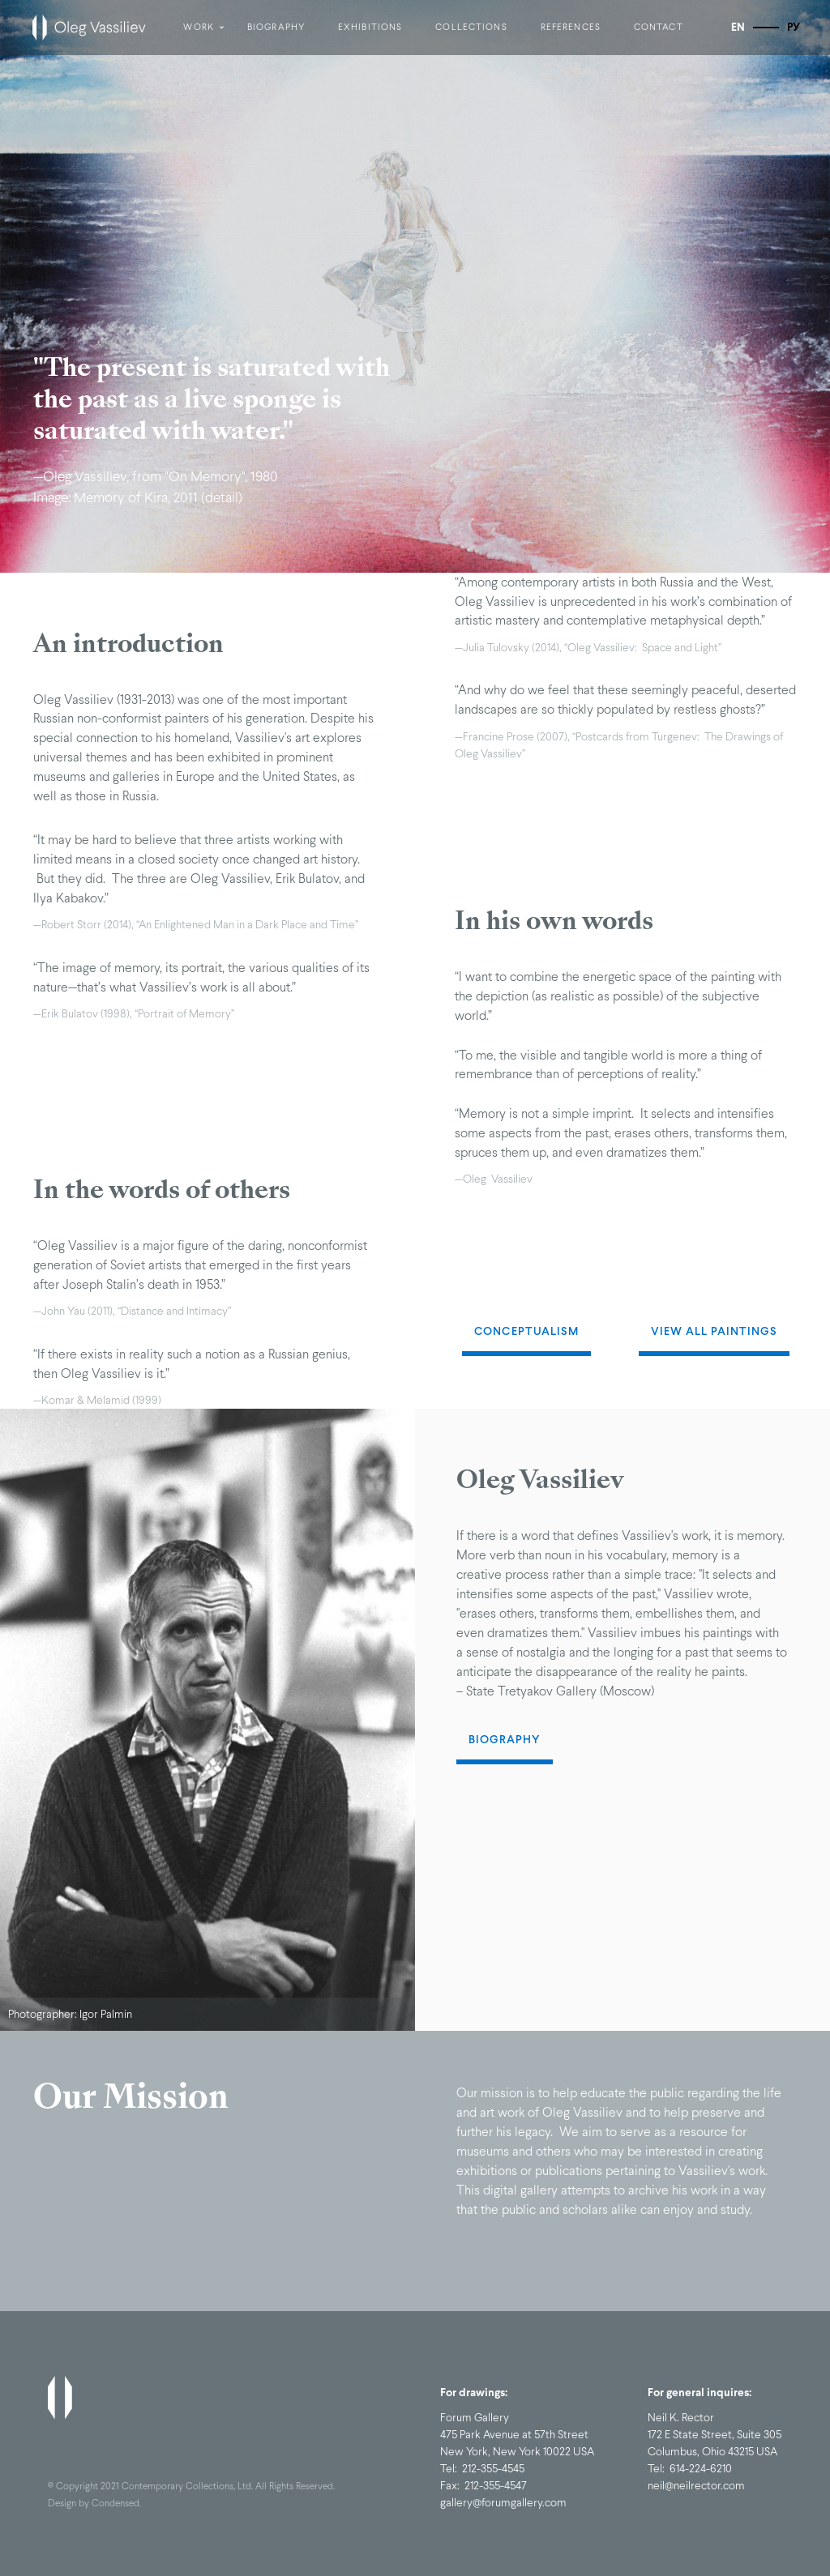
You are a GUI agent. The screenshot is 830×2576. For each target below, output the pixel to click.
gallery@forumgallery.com (503, 2502)
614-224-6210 (701, 2468)
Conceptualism (526, 1331)
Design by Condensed (93, 2503)
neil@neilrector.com (696, 2485)
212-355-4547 (495, 2485)
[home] (89, 28)
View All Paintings (714, 1331)
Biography (504, 1739)
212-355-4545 (493, 2468)
